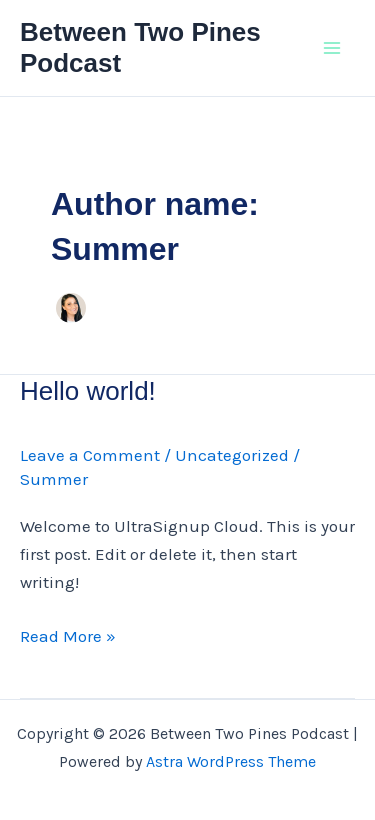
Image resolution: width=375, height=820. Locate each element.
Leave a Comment (90, 455)
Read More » (68, 636)
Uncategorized (232, 455)
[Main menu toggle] (333, 48)
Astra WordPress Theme (231, 761)
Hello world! (88, 391)
